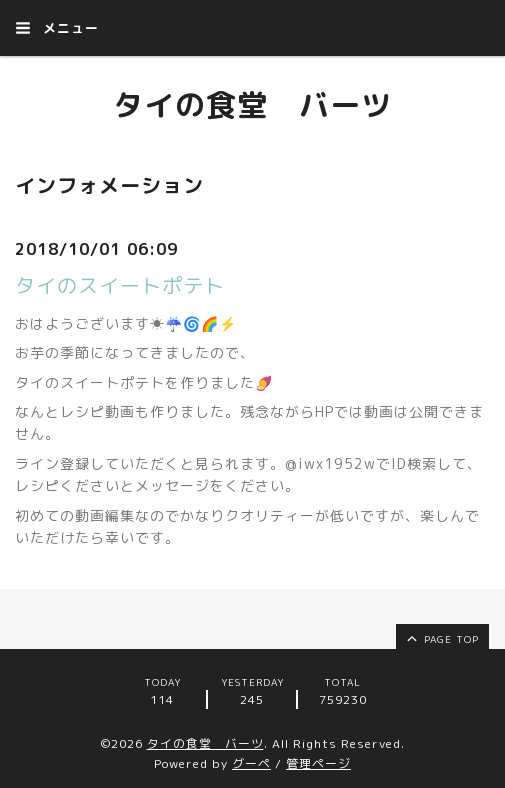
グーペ (251, 763)
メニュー (57, 28)
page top (441, 638)
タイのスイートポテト (120, 285)
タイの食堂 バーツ (252, 105)
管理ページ (318, 763)
